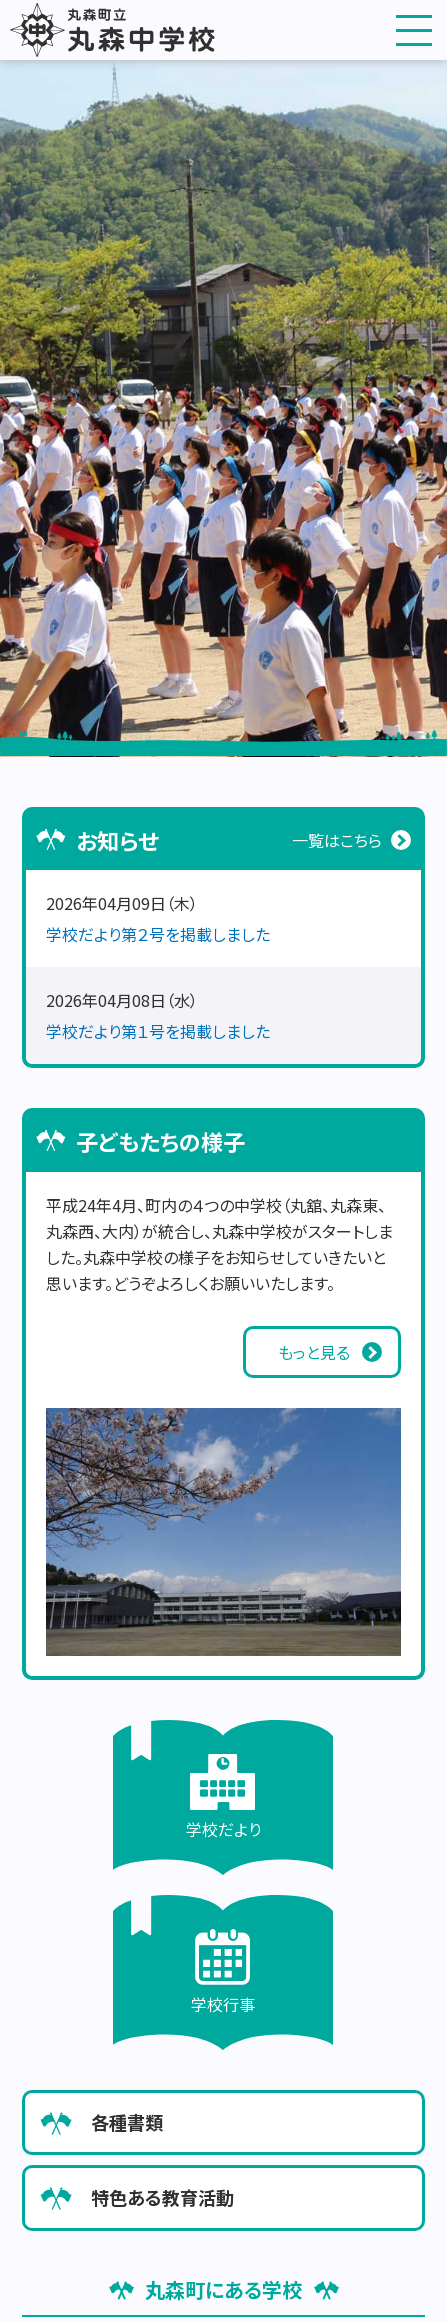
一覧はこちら (337, 840)
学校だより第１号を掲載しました (158, 1031)
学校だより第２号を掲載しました (158, 934)
